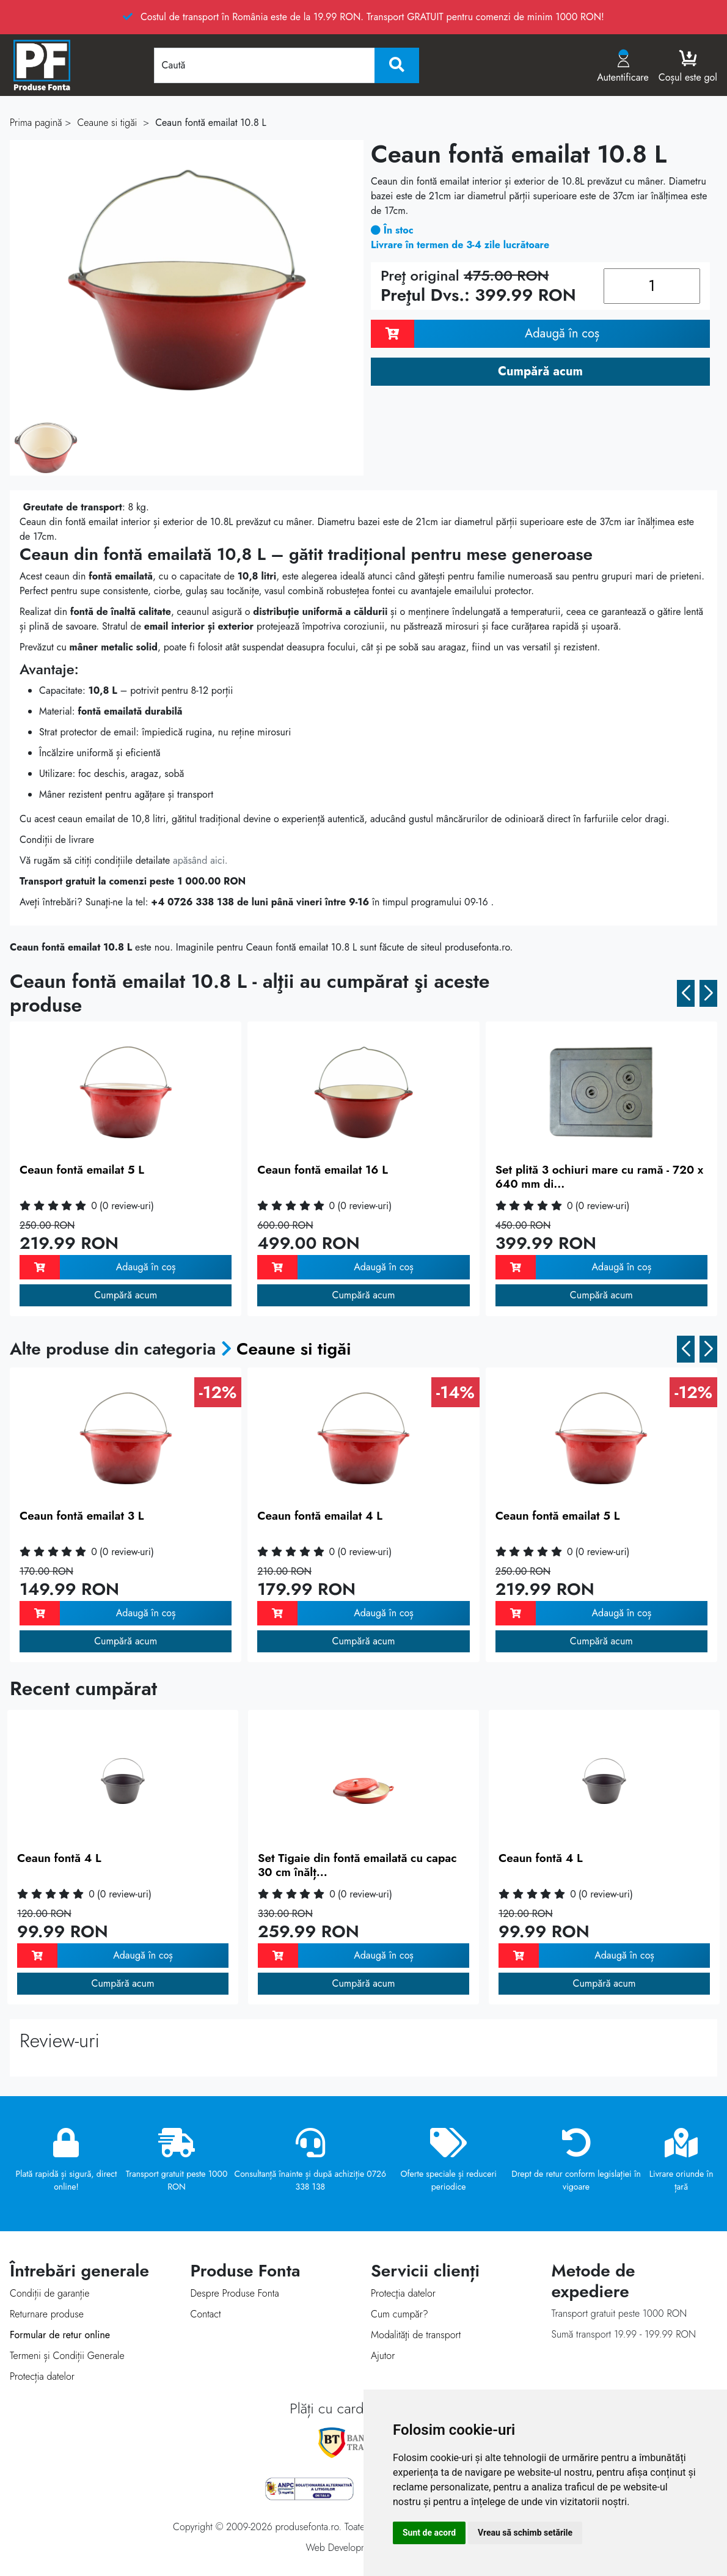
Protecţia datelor (403, 2293)
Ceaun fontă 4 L (59, 1858)
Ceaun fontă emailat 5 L (82, 1169)
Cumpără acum (125, 1295)
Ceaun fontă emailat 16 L (322, 1169)
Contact (206, 2314)
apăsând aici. (200, 860)
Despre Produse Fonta (235, 2293)
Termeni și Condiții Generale (67, 2356)
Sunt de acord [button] (429, 2532)
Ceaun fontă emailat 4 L (319, 1515)
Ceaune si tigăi (293, 1348)
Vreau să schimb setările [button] (525, 2532)
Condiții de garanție (49, 2293)
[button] (686, 993)
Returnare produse (47, 2314)
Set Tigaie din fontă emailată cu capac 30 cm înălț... (357, 1865)
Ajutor (383, 2356)
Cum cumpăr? (399, 2314)
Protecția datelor (42, 2376)
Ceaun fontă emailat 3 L (82, 1515)
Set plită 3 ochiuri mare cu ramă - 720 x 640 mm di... (599, 1176)
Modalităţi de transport (416, 2335)
